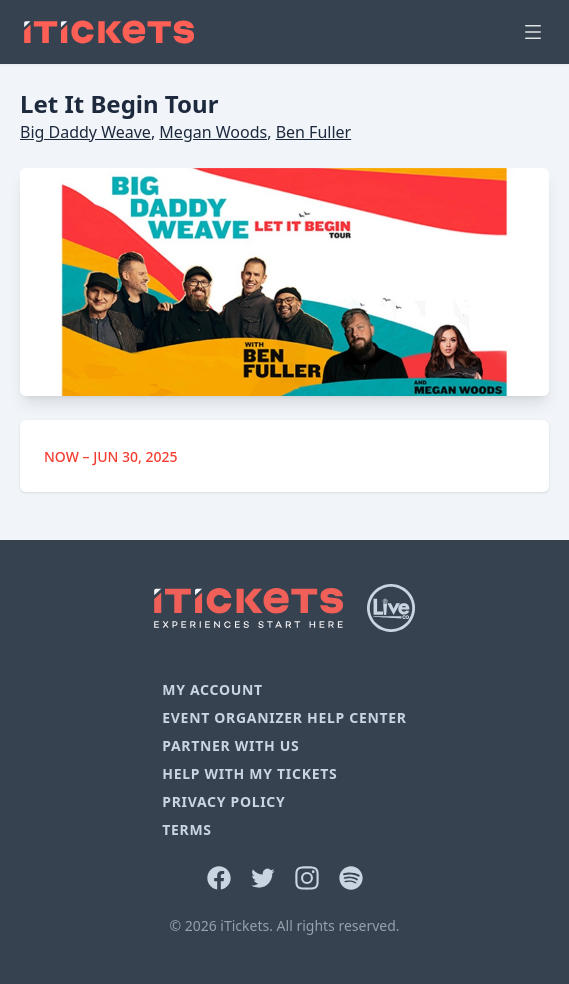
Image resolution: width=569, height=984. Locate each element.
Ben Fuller (314, 132)
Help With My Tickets (249, 773)
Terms (187, 829)
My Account (212, 689)
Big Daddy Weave (85, 132)
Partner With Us (230, 745)
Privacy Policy (223, 801)
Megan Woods (213, 132)
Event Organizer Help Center (284, 717)
